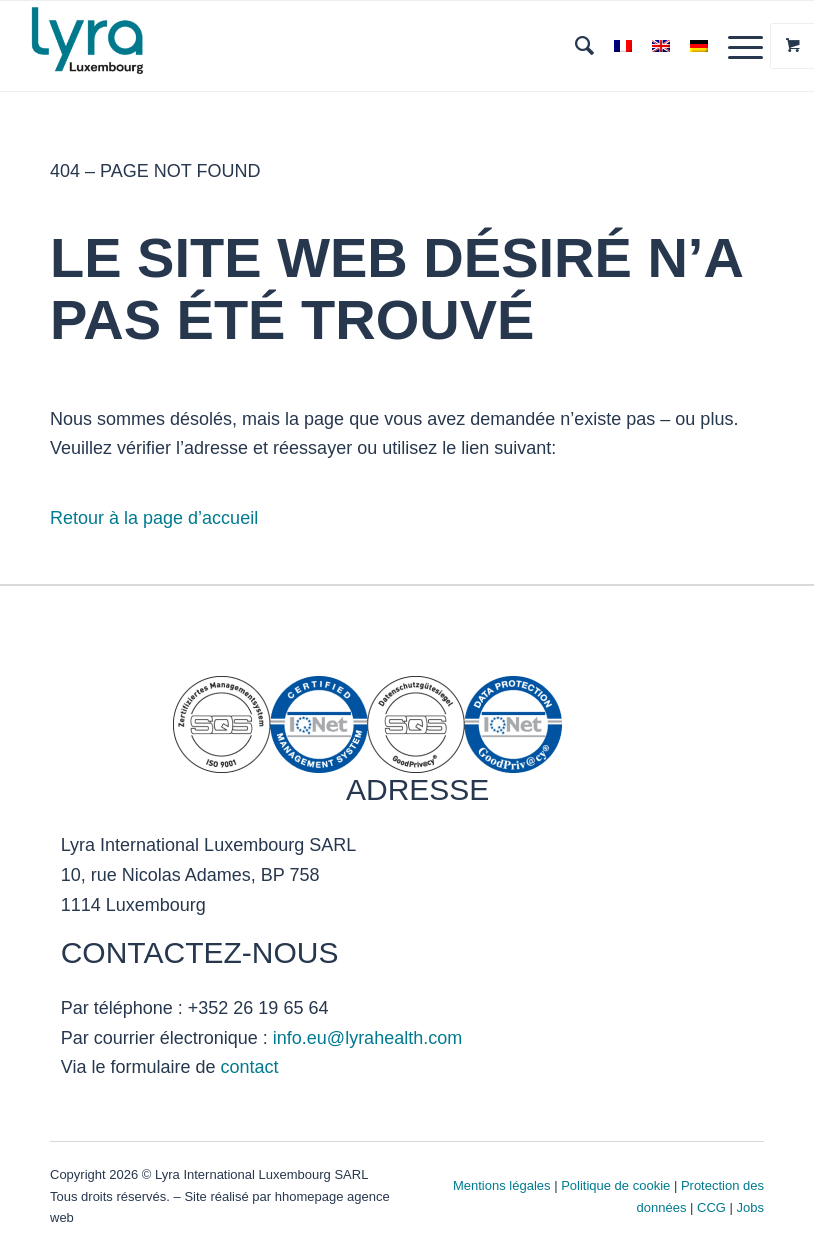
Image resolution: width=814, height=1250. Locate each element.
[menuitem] (574, 46)
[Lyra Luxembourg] (113, 46)
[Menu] (735, 46)
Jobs (750, 1207)
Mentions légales (502, 1185)
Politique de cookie (615, 1185)
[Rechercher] (574, 46)
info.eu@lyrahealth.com (367, 1038)
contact (249, 1067)
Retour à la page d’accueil (154, 518)
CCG (713, 1207)
